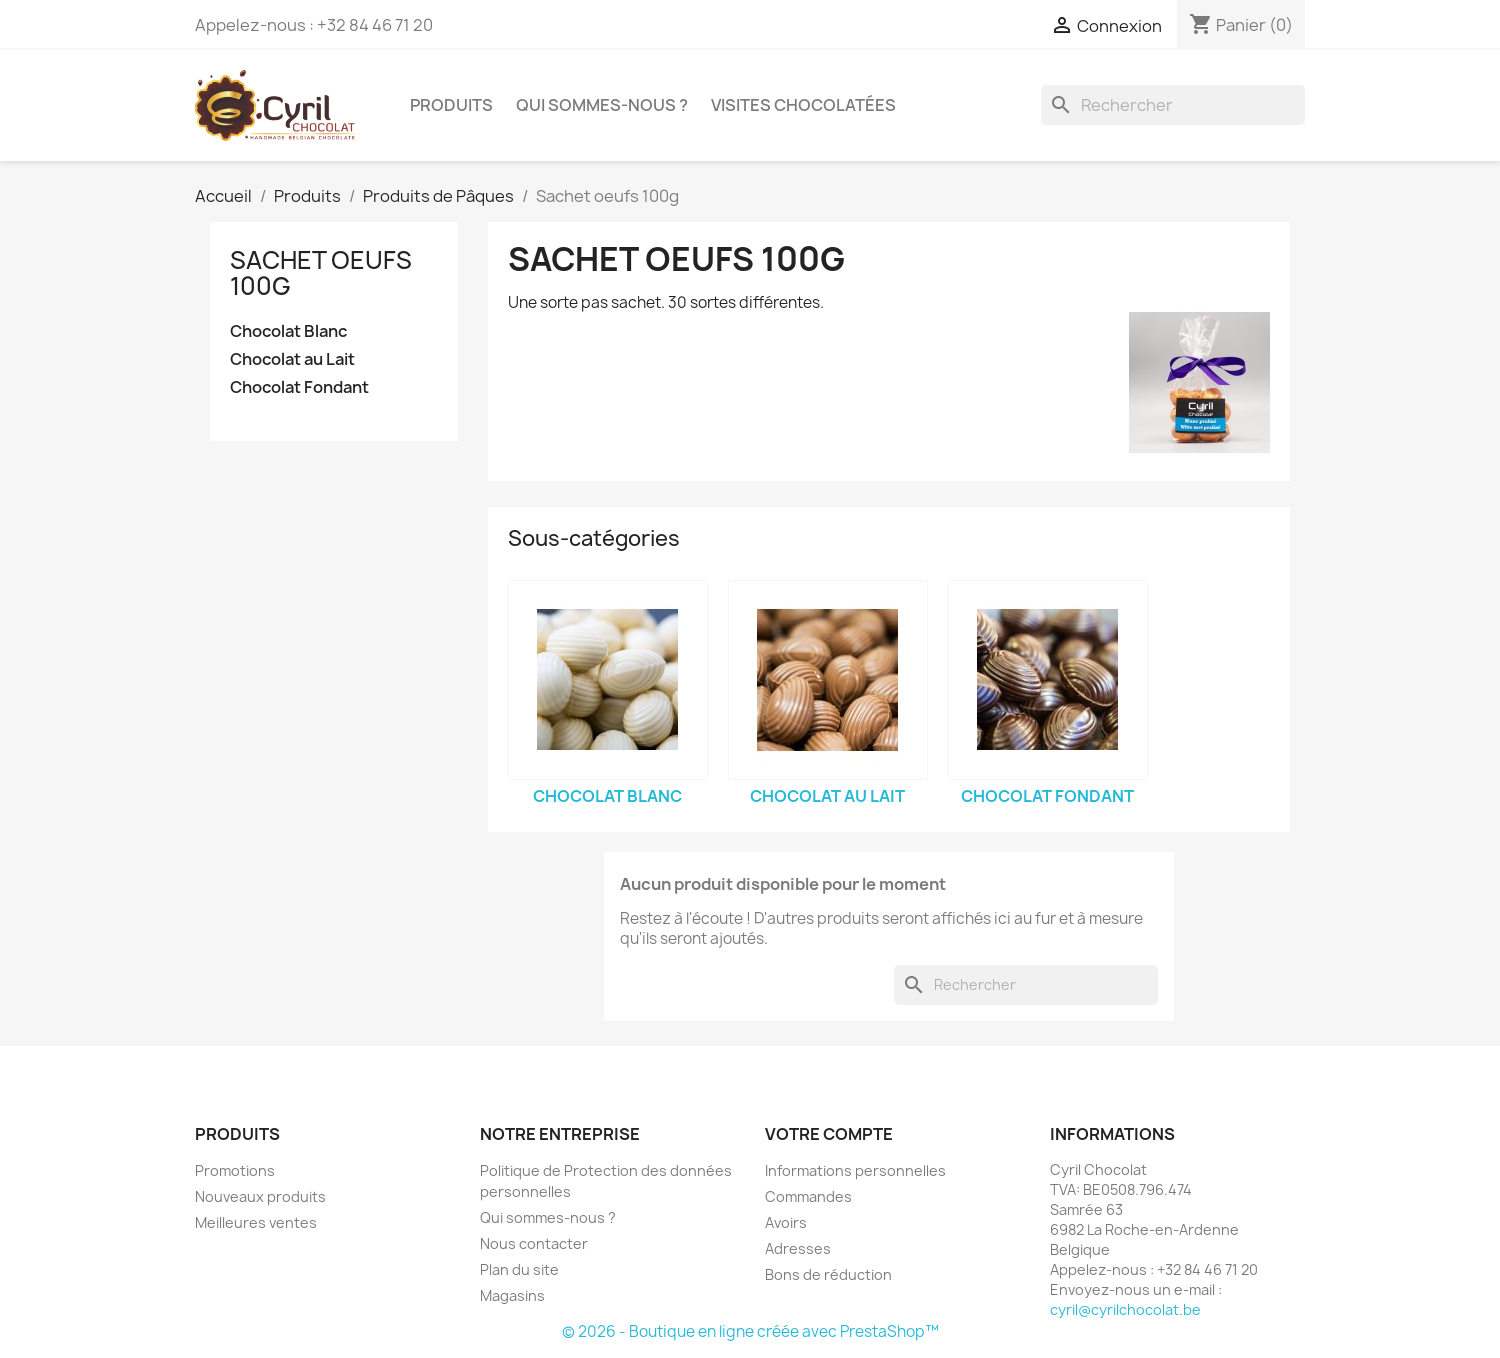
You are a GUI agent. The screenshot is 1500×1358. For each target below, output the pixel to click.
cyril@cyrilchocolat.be (1125, 1309)
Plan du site (519, 1269)
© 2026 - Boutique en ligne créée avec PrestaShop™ (750, 1331)
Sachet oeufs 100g (321, 273)
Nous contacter (534, 1243)
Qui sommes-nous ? (602, 105)
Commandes (808, 1196)
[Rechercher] (1173, 105)
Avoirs (786, 1222)
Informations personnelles (855, 1170)
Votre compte (829, 1134)
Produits (451, 105)
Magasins (512, 1295)
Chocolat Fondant (299, 387)
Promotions (235, 1170)
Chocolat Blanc (288, 331)
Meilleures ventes (256, 1222)
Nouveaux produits (260, 1196)
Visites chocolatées (803, 105)
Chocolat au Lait (292, 359)
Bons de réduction (828, 1274)
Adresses (798, 1248)
